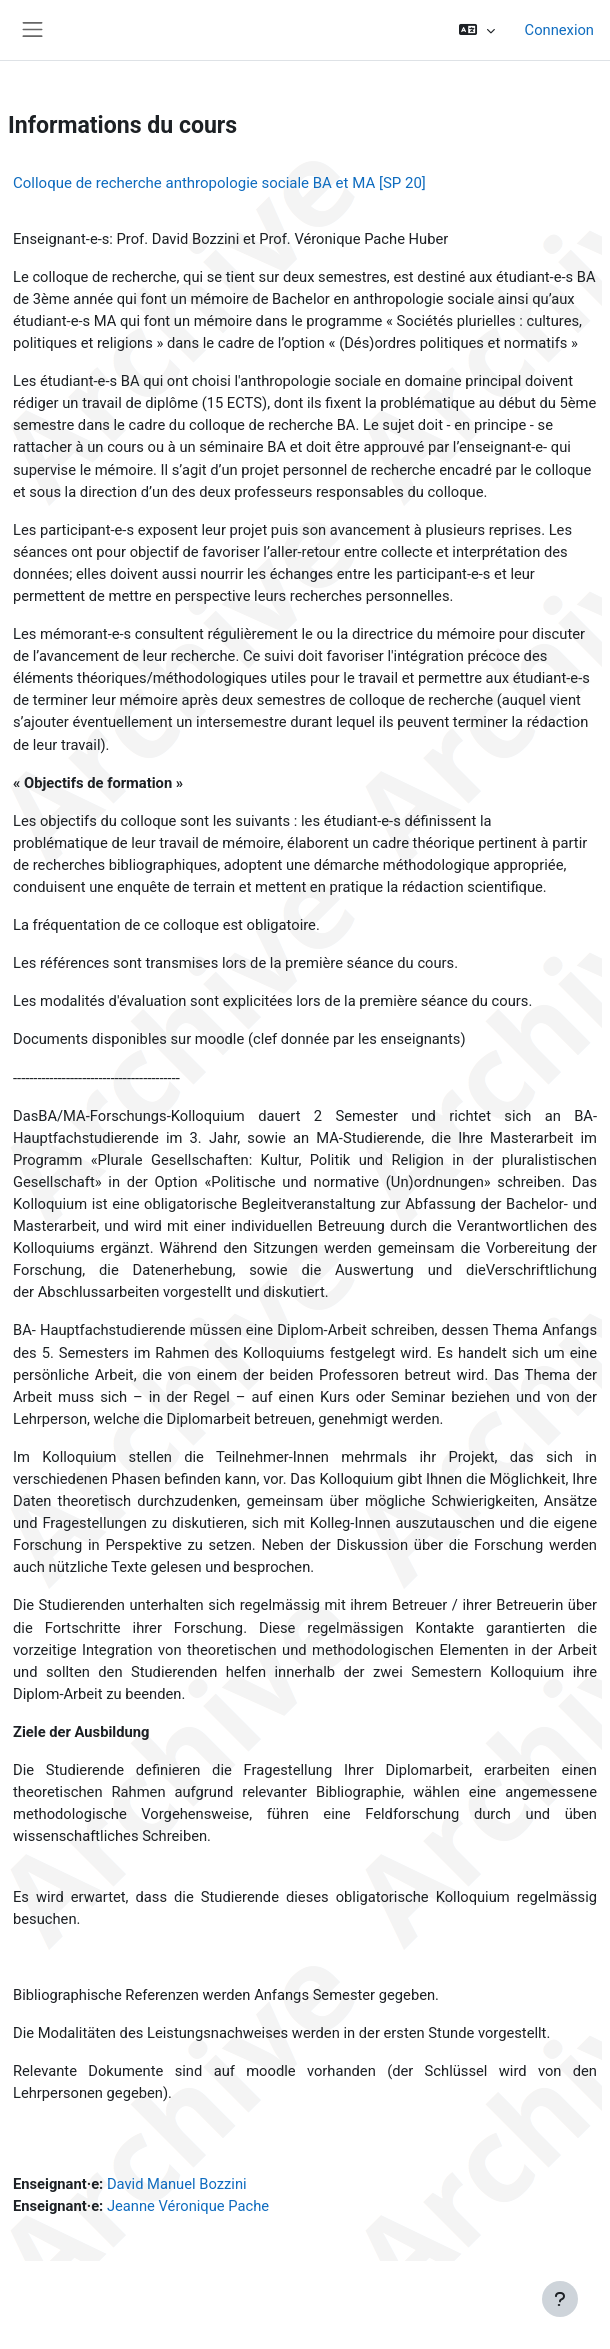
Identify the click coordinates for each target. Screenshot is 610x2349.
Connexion (559, 30)
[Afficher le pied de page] (560, 2299)
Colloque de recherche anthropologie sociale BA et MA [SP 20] (219, 183)
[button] (476, 30)
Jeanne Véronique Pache (188, 2206)
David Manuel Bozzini (177, 2184)
